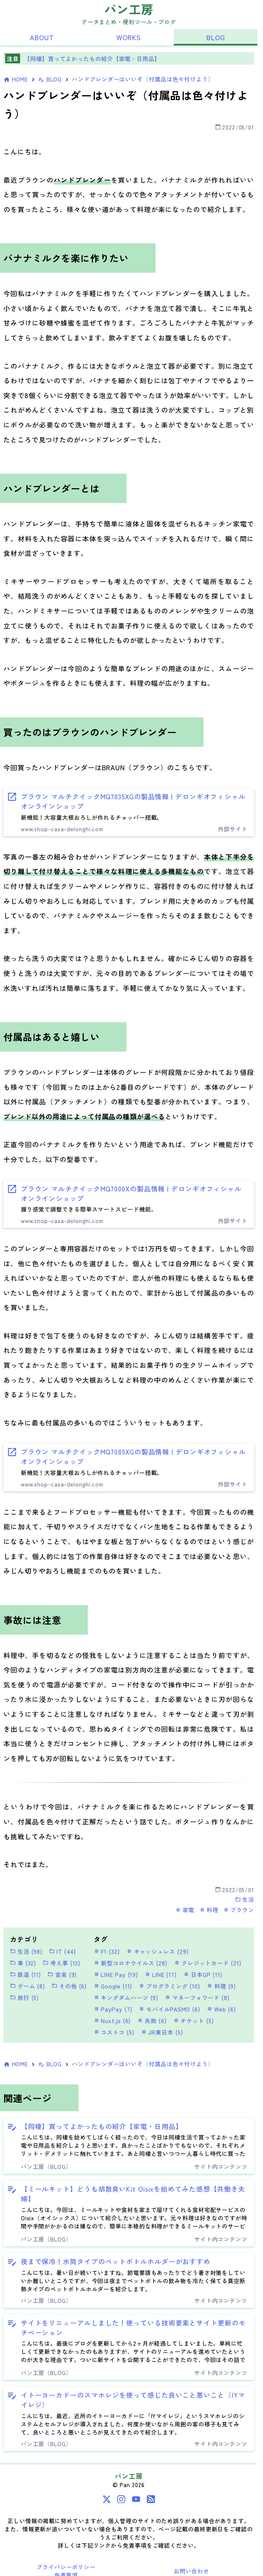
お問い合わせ (191, 2571)
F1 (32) (107, 1951)
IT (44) (62, 1951)
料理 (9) (221, 1986)
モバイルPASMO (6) (169, 2009)
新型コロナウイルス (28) (130, 1963)
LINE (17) (161, 1974)
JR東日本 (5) (162, 2032)
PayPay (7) (113, 2009)
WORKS (128, 37)
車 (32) (23, 1963)
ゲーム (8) (27, 1986)
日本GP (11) (202, 1974)
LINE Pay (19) (116, 1974)
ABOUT (42, 37)
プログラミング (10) (169, 1986)
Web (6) (221, 2009)
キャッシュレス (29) (157, 1951)
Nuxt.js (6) (112, 2020)
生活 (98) (26, 1951)
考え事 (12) (61, 1963)
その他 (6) (69, 1986)
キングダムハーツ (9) (126, 1997)
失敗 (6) (151, 2020)
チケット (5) (193, 2020)
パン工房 (128, 8)
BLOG (215, 37)
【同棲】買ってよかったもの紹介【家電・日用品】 (92, 58)
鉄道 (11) (25, 1974)
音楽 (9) (62, 1974)
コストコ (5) (114, 2032)
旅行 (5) (24, 1997)
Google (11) (113, 1986)
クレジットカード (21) (207, 1963)
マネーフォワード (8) (197, 1997)
